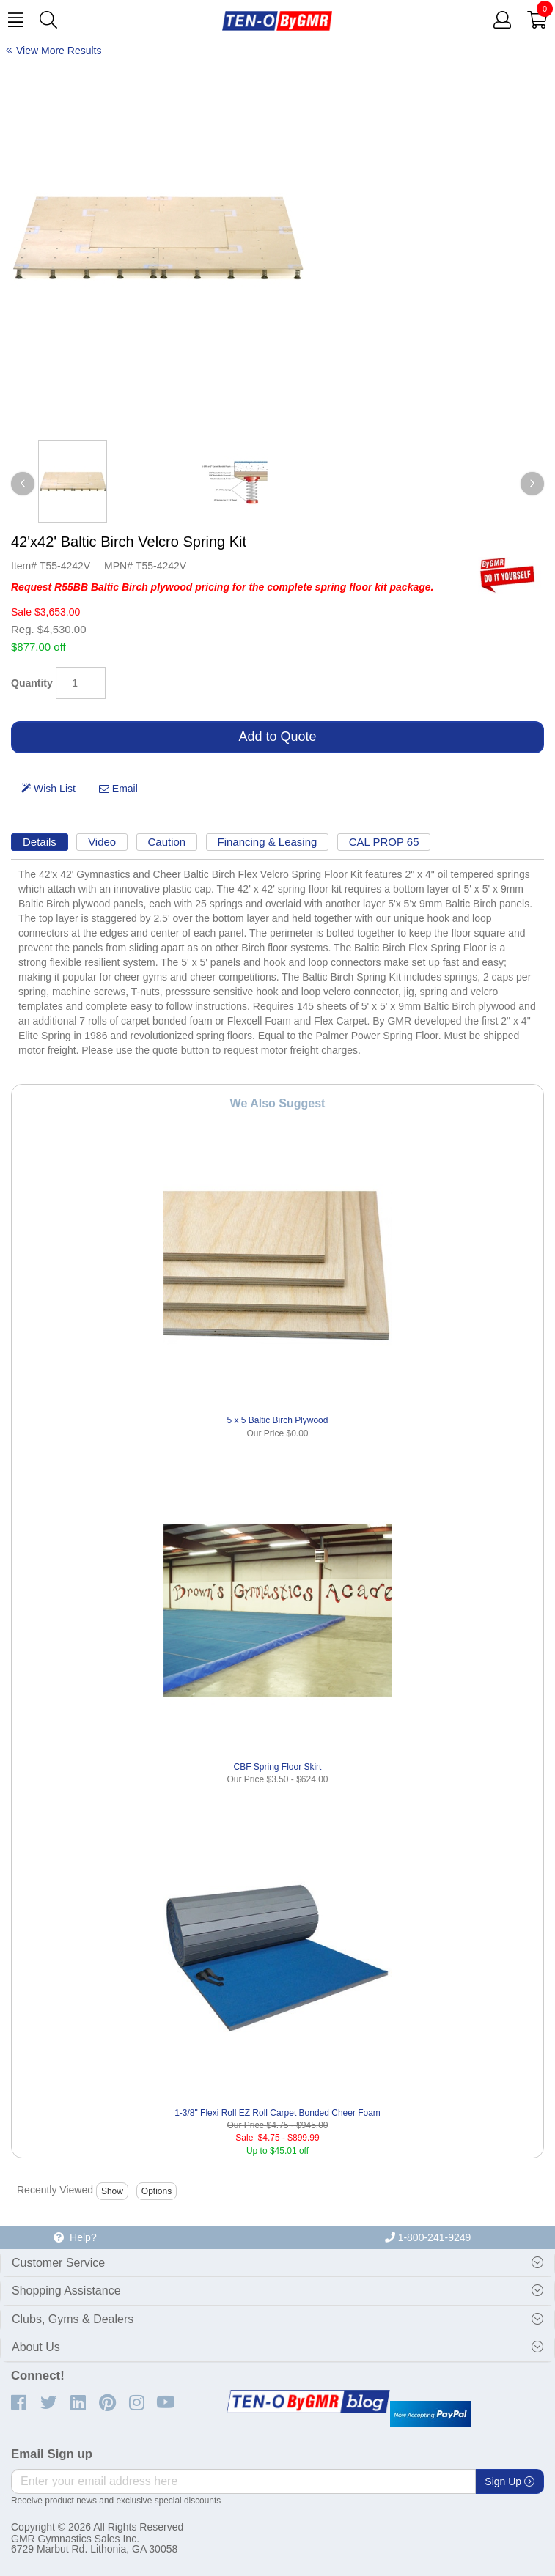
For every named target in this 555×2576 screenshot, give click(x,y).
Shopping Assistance (66, 2290)
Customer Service (58, 2262)
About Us (36, 2347)
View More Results (58, 50)
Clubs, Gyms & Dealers (72, 2319)
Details (39, 841)
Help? (75, 2237)
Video (102, 841)
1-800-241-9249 (428, 2237)
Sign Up (509, 2481)
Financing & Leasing (267, 841)
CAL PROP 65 (384, 841)
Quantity (32, 683)
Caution (167, 841)
